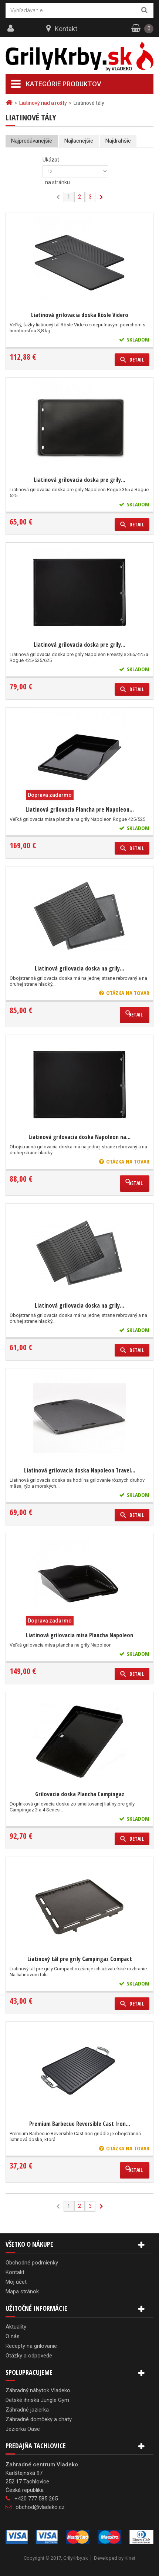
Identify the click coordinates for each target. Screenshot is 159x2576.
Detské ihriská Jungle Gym (37, 2400)
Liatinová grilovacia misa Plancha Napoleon (79, 1635)
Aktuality (16, 2326)
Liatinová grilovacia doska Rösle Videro (79, 315)
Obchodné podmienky (32, 2262)
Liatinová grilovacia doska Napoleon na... (79, 1137)
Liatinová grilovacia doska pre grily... (79, 480)
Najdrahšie (118, 140)
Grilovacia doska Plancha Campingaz (79, 1794)
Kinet (130, 2558)
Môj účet (16, 2282)
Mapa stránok (22, 2291)
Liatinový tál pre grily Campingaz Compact (79, 1959)
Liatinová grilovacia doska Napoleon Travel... (79, 1470)
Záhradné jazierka (27, 2409)
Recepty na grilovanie (31, 2346)
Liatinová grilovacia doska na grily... (79, 968)
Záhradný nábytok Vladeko (38, 2390)
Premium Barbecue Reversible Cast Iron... (79, 2124)
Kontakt (66, 29)
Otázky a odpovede (29, 2355)
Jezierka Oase (23, 2429)
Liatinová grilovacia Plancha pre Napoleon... (80, 809)
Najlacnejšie (78, 140)
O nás (13, 2336)
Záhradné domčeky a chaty (39, 2419)
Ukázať (51, 160)
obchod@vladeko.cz (40, 2507)
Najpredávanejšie (31, 140)
